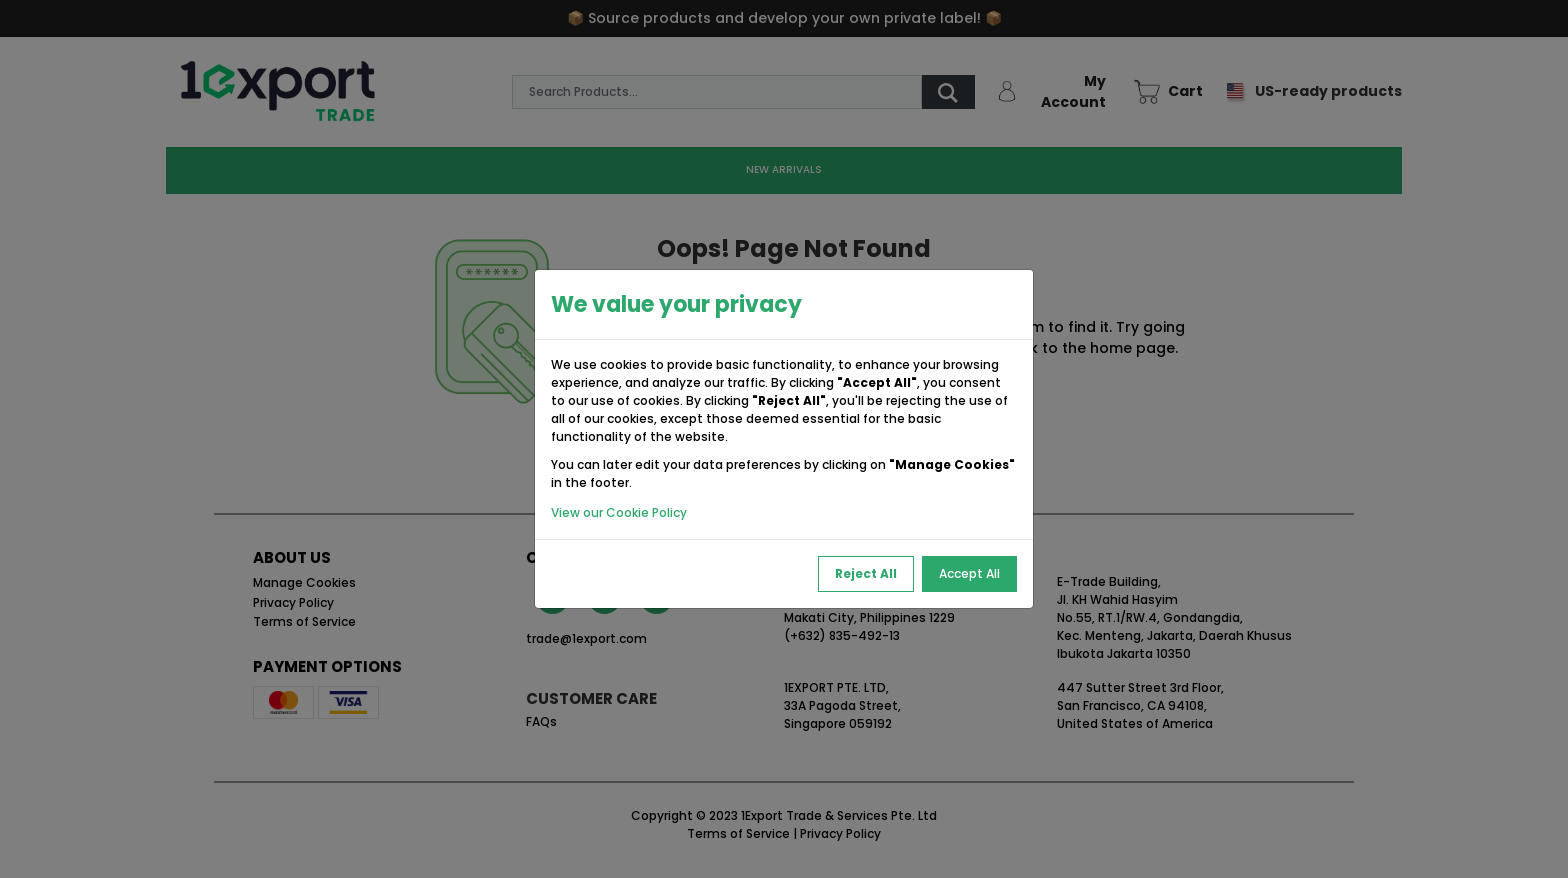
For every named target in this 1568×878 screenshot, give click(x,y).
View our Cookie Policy (619, 512)
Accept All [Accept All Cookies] (969, 573)
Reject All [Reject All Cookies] (866, 573)
